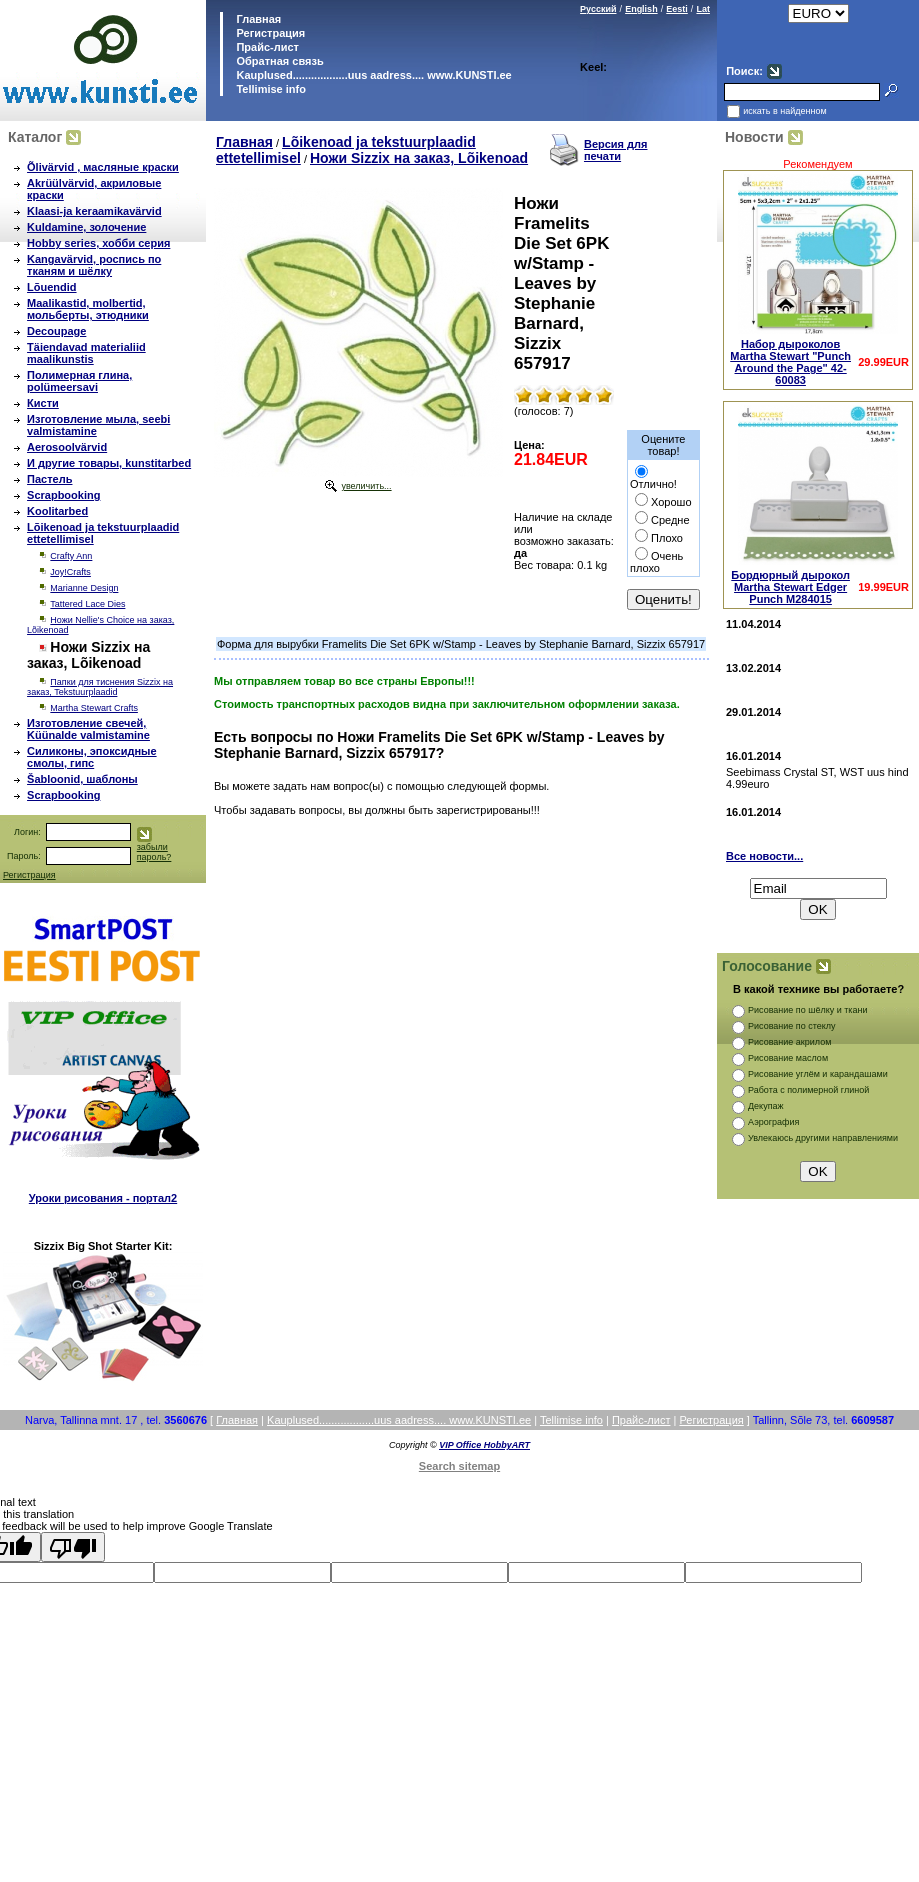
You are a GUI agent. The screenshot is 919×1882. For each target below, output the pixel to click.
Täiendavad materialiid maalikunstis (86, 353)
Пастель (49, 479)
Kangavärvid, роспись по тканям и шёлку (94, 265)
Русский (598, 9)
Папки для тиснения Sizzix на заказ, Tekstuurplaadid (100, 687)
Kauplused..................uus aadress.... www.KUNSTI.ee (372, 75)
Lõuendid (52, 287)
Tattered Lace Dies (87, 604)
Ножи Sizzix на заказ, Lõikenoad (419, 158)
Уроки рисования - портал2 (103, 1198)
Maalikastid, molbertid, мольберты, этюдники (88, 309)
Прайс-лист (266, 47)
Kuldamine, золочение (86, 227)
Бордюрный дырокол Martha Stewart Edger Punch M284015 (790, 587)
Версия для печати (616, 150)
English (641, 9)
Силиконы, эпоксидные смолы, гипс (92, 757)
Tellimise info (270, 89)
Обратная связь (278, 61)
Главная (257, 19)
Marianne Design (84, 588)
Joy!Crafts (70, 572)
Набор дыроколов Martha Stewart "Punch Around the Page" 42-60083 (790, 362)
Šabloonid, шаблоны (82, 779)
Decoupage (56, 331)
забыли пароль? (154, 852)
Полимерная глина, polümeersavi (79, 381)
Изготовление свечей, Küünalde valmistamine (88, 729)
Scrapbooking (63, 495)
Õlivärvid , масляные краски (103, 167)
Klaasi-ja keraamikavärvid (94, 211)
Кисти (43, 403)
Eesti (677, 9)
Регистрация (270, 33)
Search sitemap (459, 1466)
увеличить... (366, 486)
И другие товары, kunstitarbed (109, 463)
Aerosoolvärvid (67, 447)
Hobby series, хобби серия (98, 243)
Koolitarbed (57, 511)
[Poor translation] (73, 1547)
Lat (703, 9)
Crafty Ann (71, 556)
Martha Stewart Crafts (94, 708)
